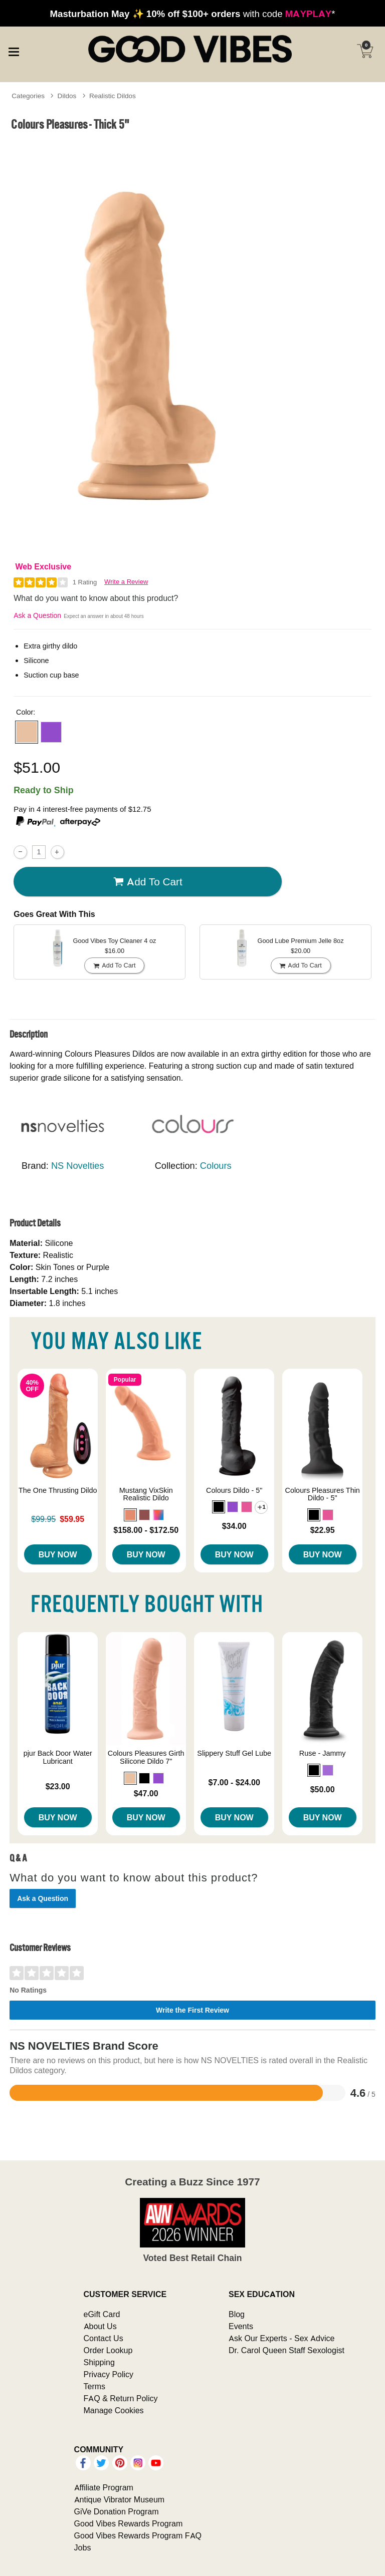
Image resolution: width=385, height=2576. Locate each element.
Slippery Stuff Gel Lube (234, 1753)
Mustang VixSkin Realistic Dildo (146, 1494)
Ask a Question (37, 615)
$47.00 (146, 1793)
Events (241, 2326)
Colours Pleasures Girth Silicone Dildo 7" (146, 1757)
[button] (26, 732)
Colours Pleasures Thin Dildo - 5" (322, 1494)
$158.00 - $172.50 (145, 1530)
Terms (95, 2386)
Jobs (82, 2547)
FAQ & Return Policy (121, 2398)
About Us (100, 2326)
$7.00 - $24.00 (234, 1782)
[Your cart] (365, 51)
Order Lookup (108, 2350)
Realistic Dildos (112, 95)
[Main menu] (14, 50)
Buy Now (58, 1554)
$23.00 (58, 1786)
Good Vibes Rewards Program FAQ (138, 2535)
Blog (237, 2314)
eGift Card (102, 2314)
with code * (192, 14)
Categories (28, 95)
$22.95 (322, 1530)
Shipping (99, 2362)
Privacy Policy (109, 2374)
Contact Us (103, 2338)
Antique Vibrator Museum (119, 2499)
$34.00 (234, 1526)
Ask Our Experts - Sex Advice (281, 2338)
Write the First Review (192, 2010)
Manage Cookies (114, 2410)
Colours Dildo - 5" (234, 1490)
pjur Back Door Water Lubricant (58, 1757)
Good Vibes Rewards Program (128, 2523)
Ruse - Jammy (322, 1753)
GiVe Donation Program (116, 2511)
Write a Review (126, 581)
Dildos (67, 95)
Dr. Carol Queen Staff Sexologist (286, 2350)
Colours (216, 1165)
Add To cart (147, 881)
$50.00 (322, 1789)
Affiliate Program (103, 2487)
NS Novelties (77, 1165)
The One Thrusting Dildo (58, 1490)
